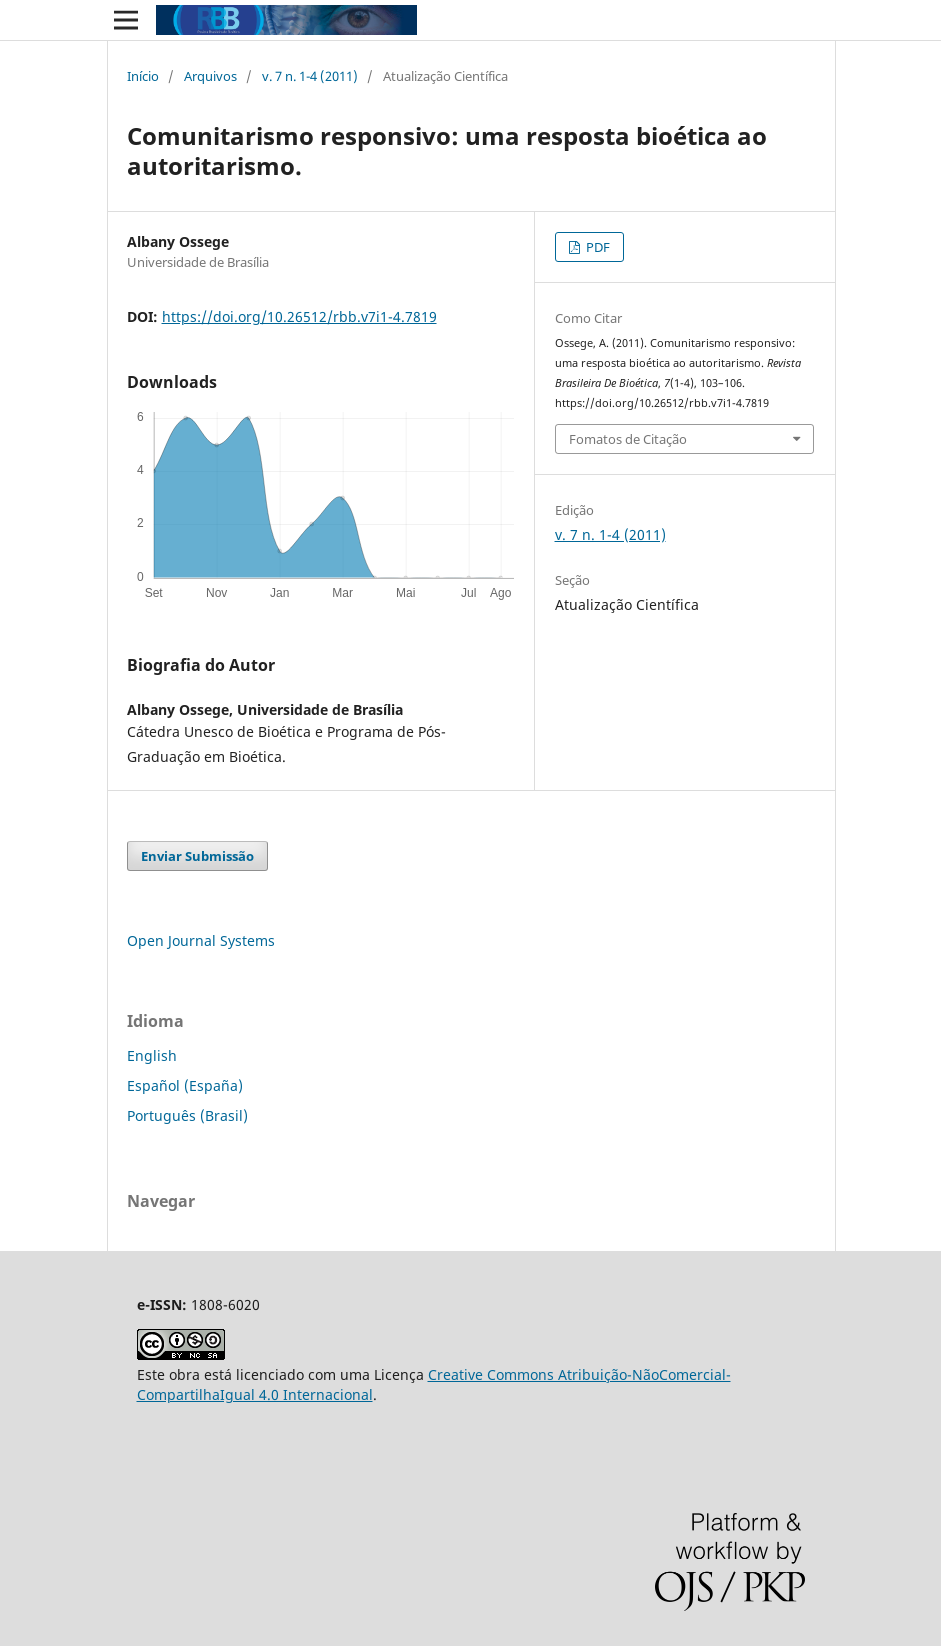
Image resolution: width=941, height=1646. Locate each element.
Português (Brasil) (187, 1115)
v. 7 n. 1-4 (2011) (310, 76)
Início (143, 76)
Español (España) (185, 1085)
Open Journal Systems (201, 940)
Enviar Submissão (197, 856)
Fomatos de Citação (628, 439)
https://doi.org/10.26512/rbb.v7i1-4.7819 (299, 316)
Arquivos (210, 76)
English (152, 1055)
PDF (596, 247)
